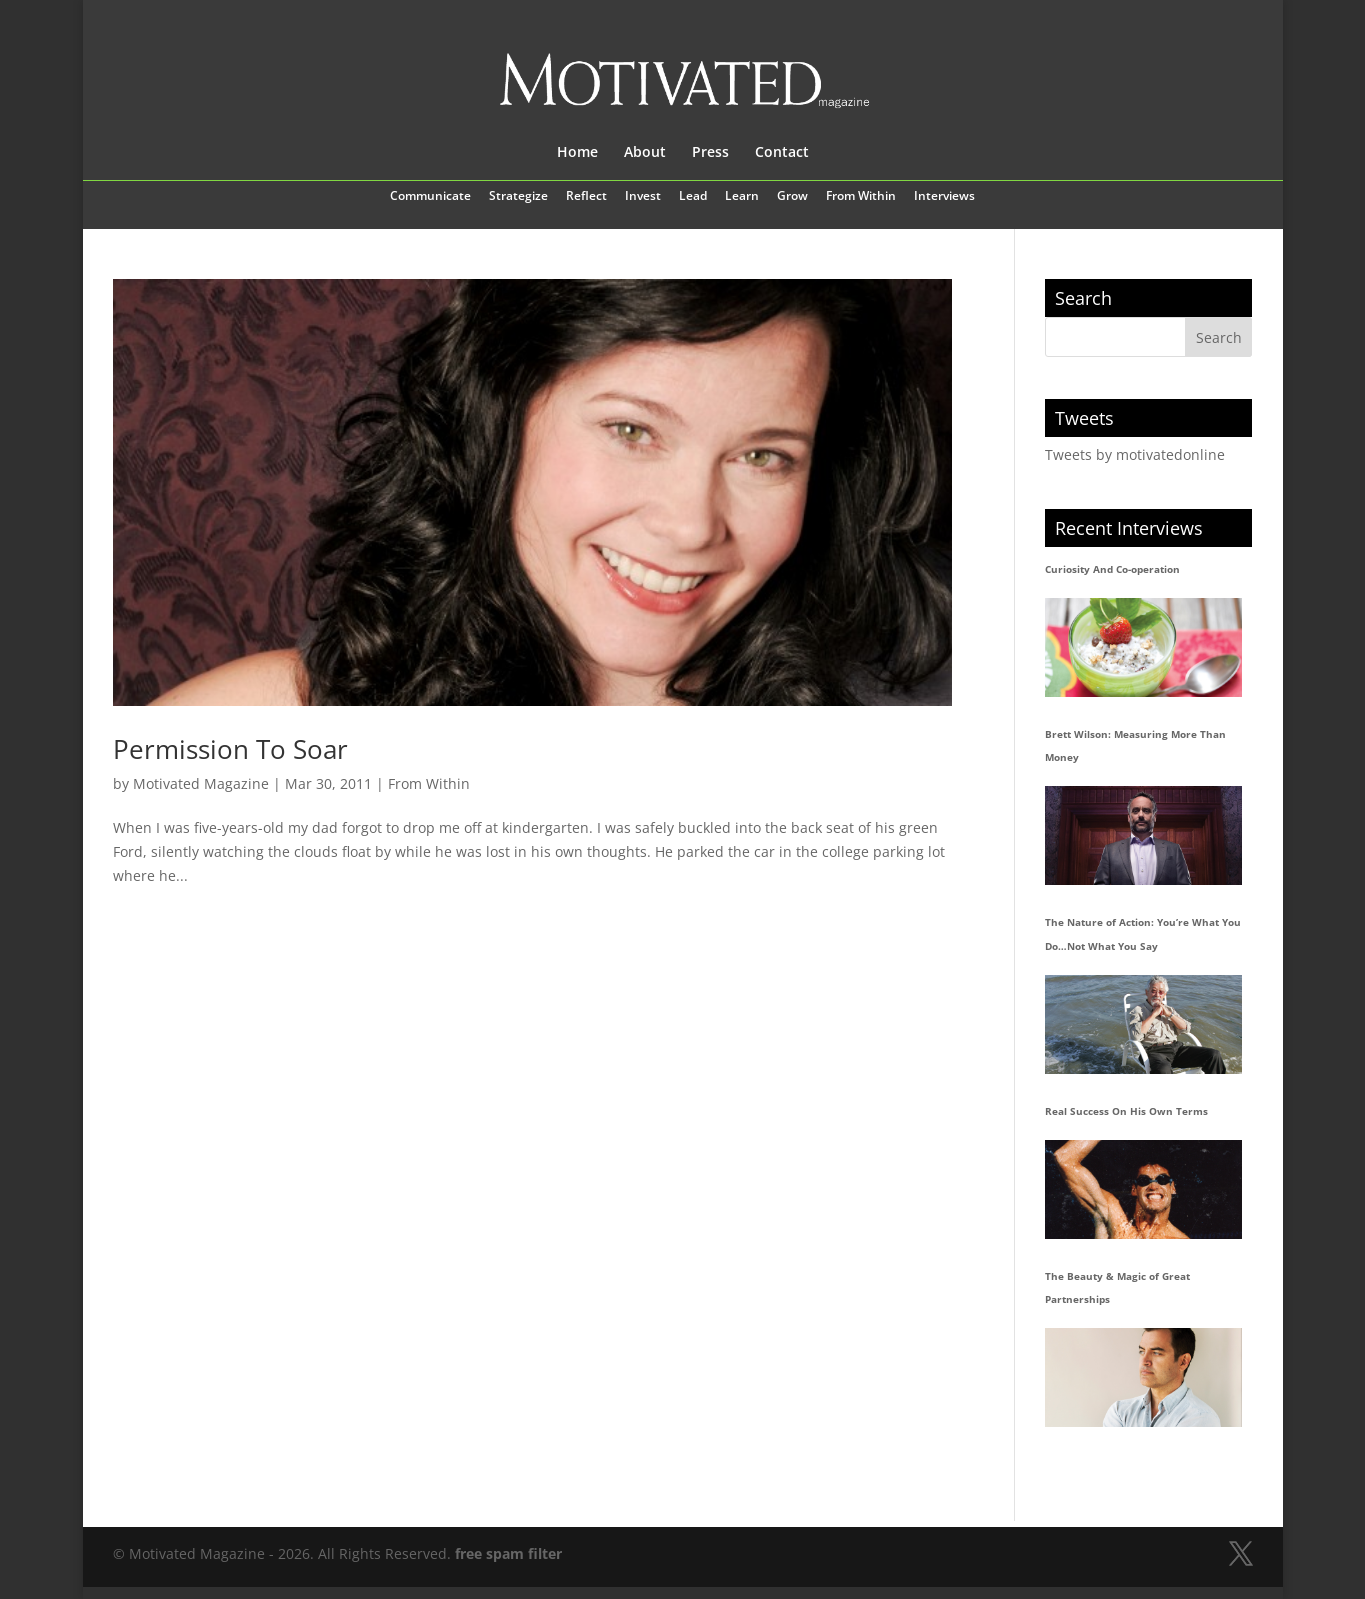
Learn (742, 197)
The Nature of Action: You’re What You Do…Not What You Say (1143, 934)
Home (577, 153)
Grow (792, 197)
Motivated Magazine (201, 783)
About (645, 153)
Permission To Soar (230, 749)
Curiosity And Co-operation (1112, 569)
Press (710, 153)
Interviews (944, 197)
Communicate (430, 197)
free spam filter (508, 1553)
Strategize (518, 197)
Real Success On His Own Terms (1126, 1111)
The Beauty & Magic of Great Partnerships (1117, 1288)
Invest (643, 197)
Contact (782, 153)
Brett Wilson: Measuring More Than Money (1135, 746)
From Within (861, 197)
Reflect (586, 197)
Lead (693, 197)
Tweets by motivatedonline (1135, 454)
